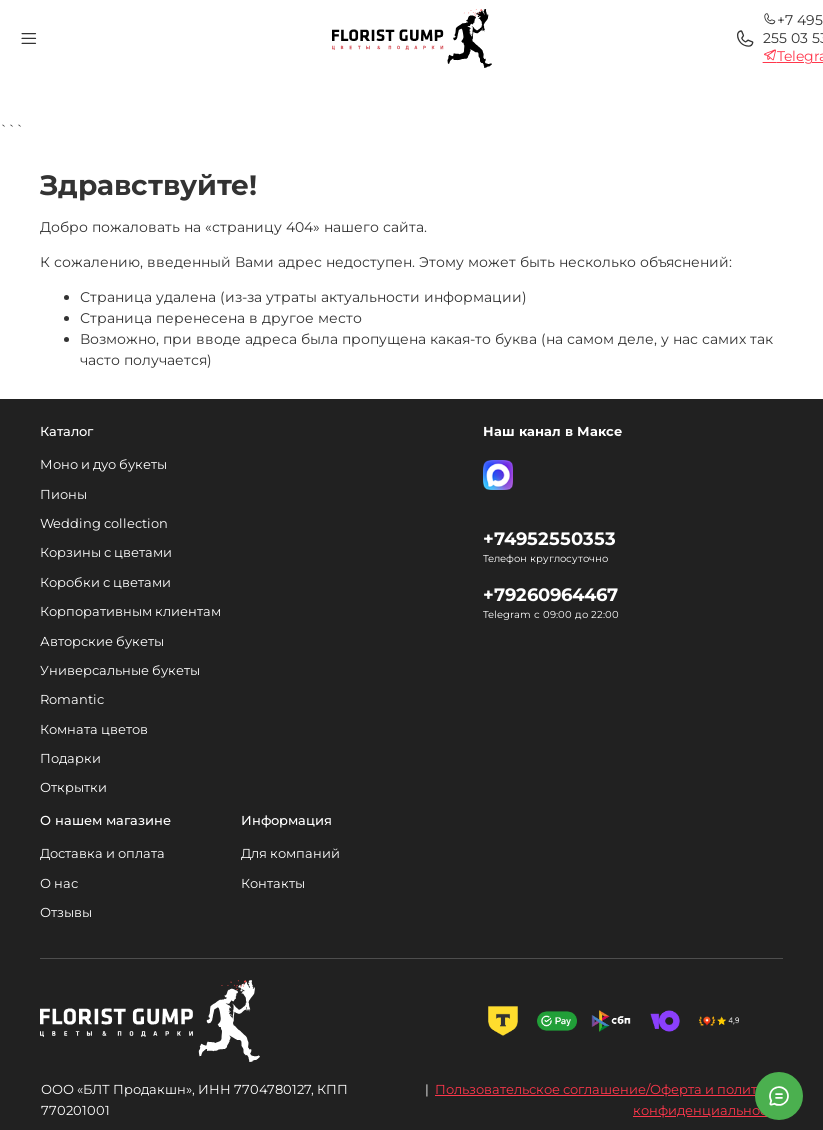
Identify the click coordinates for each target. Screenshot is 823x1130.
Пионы (63, 494)
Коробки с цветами (105, 582)
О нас (59, 883)
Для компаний (290, 853)
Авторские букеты (102, 641)
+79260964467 (550, 594)
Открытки (73, 787)
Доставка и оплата (102, 853)
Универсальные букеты (120, 670)
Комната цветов (94, 729)
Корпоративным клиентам (130, 611)
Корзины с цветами (106, 552)
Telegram (638, 49)
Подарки (70, 758)
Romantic (72, 699)
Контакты (273, 883)
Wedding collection (104, 523)
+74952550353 (549, 538)
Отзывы (66, 912)
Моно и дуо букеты (103, 464)
